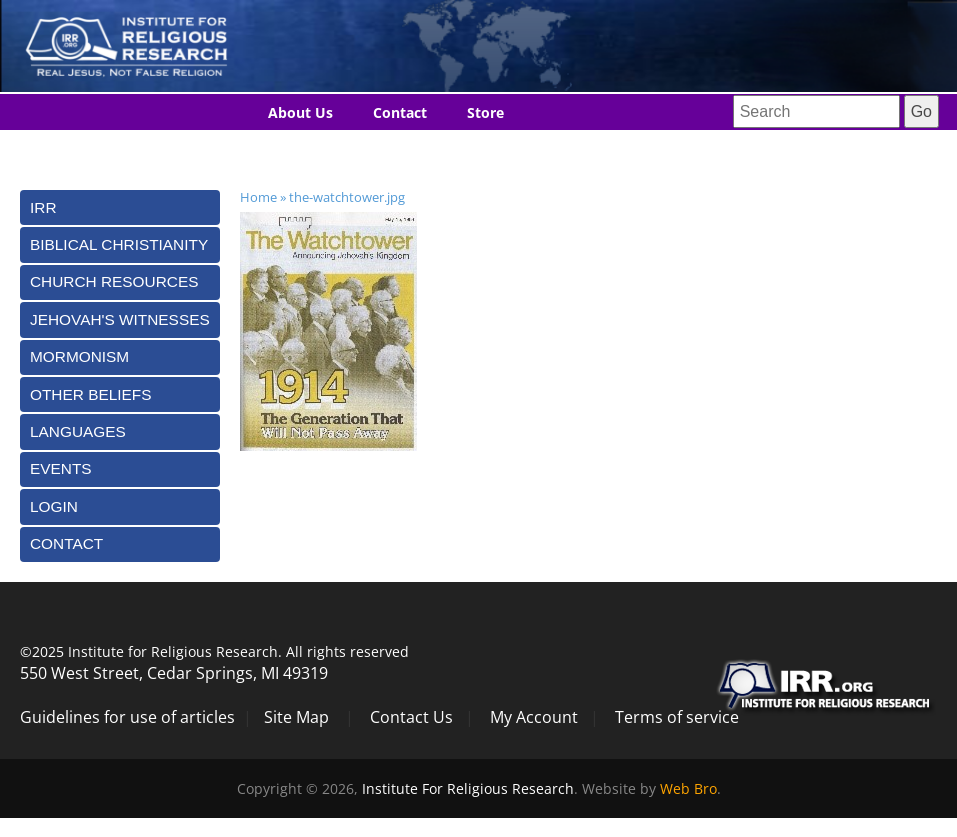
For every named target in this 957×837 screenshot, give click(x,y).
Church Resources (114, 281)
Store (485, 112)
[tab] (120, 207)
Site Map (296, 717)
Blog (283, 149)
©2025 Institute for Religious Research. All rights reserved (214, 651)
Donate (476, 149)
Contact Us (411, 717)
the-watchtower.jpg (347, 197)
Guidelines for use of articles (127, 717)
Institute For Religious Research (468, 788)
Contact (400, 112)
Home (258, 197)
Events (61, 468)
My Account (534, 717)
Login (54, 506)
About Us (300, 112)
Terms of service (677, 717)
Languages (374, 149)
